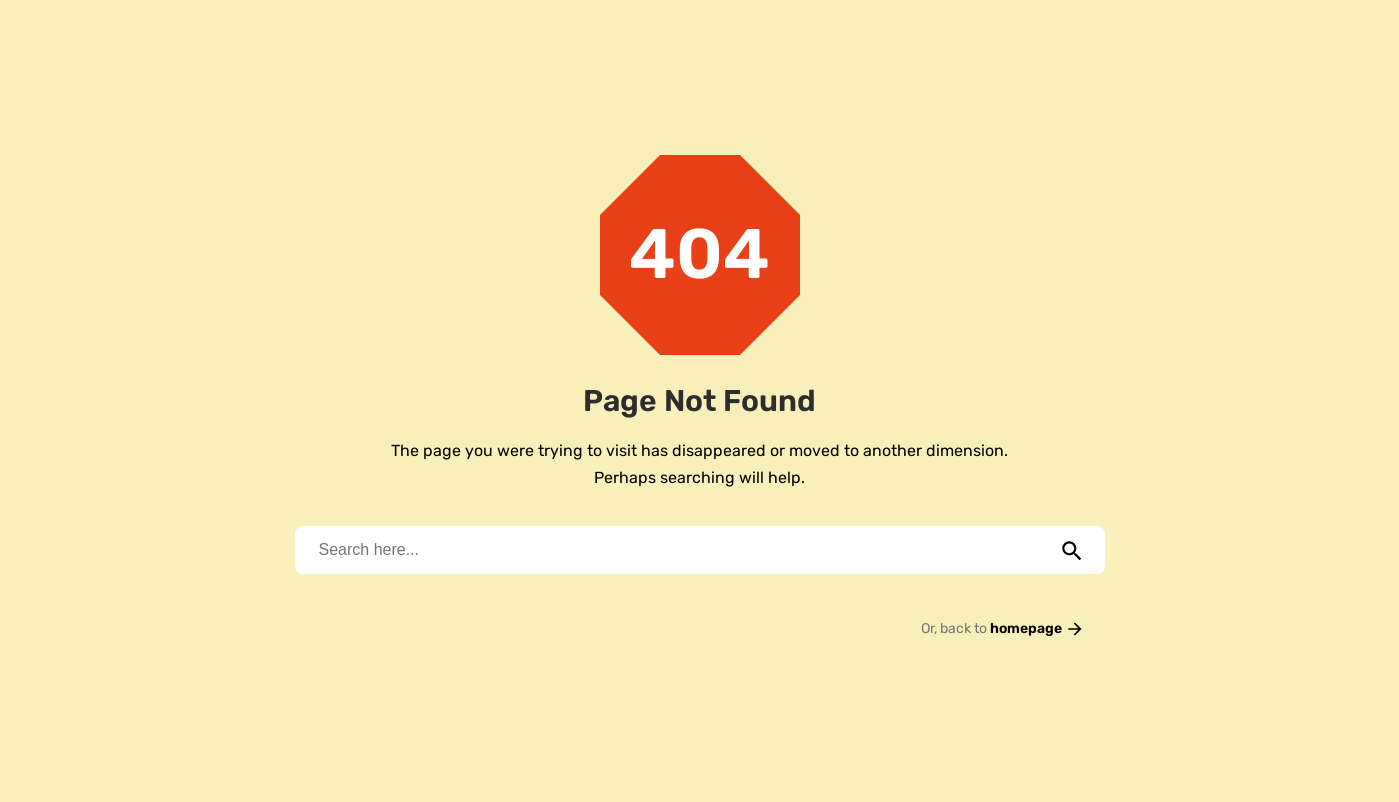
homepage (1037, 628)
